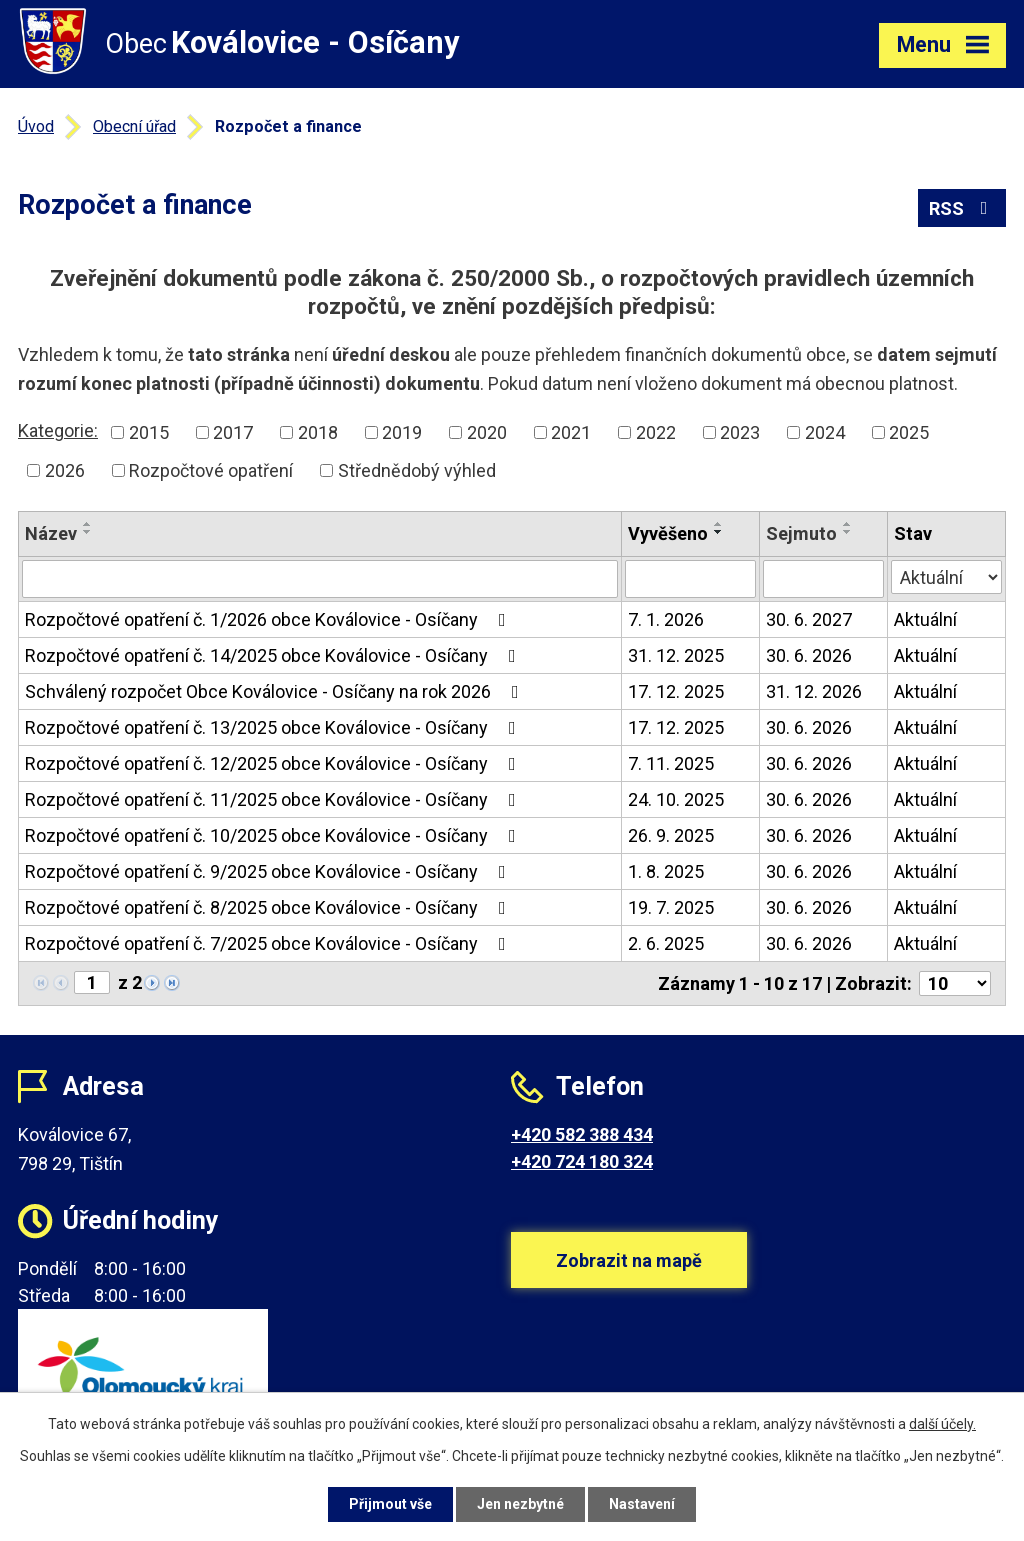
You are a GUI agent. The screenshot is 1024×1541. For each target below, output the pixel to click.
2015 (149, 432)
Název (51, 533)
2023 (740, 432)
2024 (825, 432)
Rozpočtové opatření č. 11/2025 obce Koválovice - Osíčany (274, 799)
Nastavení (642, 1504)
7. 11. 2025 (671, 763)
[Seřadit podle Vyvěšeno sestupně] (719, 532)
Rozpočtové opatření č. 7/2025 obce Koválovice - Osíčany (269, 943)
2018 (318, 432)
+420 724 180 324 (582, 1161)
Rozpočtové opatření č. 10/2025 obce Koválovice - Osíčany (274, 835)
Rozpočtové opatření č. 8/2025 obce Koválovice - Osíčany (269, 907)
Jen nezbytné (520, 1504)
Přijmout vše (390, 1504)
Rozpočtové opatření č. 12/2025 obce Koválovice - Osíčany (274, 763)
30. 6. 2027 (809, 619)
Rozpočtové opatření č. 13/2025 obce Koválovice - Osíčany (274, 727)
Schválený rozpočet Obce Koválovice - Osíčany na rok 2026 (276, 691)
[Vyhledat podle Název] (320, 579)
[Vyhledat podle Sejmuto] (823, 579)
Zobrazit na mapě (629, 1260)
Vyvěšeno (668, 533)
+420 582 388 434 (582, 1134)
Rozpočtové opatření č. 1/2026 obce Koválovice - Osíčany (269, 619)
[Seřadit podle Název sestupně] (88, 532)
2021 (571, 432)
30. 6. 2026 (809, 655)
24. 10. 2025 (676, 799)
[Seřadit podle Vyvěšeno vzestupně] (719, 524)
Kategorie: (58, 430)
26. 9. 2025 (671, 835)
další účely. (942, 1424)
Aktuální (925, 619)
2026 (65, 470)
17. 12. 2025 (676, 691)
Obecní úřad (134, 126)
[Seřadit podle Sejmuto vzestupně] (848, 524)
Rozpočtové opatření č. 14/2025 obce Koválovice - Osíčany (274, 655)
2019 (402, 432)
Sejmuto (801, 533)
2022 (656, 432)
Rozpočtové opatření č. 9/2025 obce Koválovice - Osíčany (269, 871)
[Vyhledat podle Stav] (946, 577)
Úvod (36, 126)
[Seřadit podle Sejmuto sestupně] (848, 532)
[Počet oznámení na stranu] (955, 983)
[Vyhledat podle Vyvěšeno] (690, 579)
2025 (909, 432)
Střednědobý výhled (417, 470)
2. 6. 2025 (666, 943)
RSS (962, 208)
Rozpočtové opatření (211, 470)
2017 (233, 432)
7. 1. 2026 (666, 619)
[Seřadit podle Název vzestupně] (88, 524)
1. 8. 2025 (666, 871)
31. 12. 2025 (676, 655)
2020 (487, 432)
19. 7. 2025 (671, 907)
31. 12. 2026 (814, 691)
